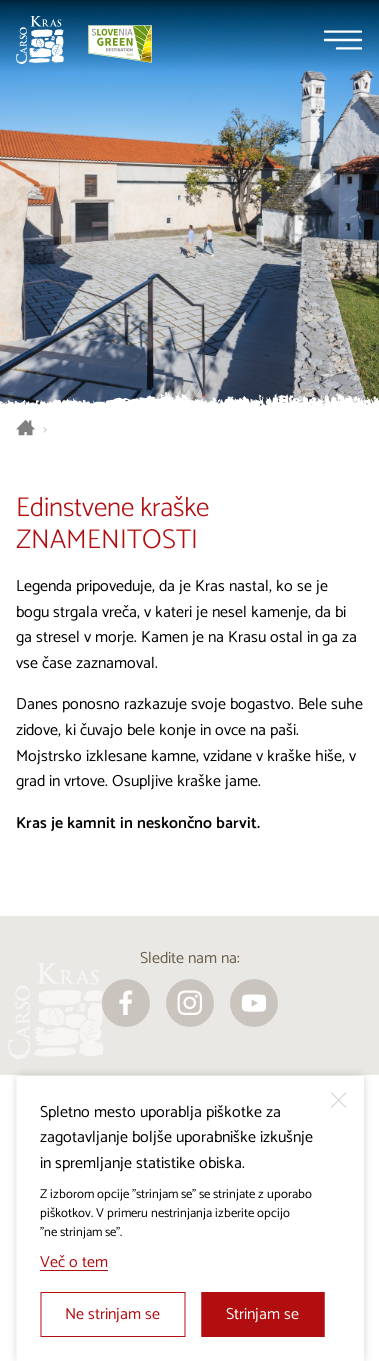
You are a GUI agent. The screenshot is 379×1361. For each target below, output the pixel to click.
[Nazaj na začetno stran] (40, 40)
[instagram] (190, 1003)
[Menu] (343, 40)
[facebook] (126, 1003)
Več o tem (74, 1262)
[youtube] (254, 1003)
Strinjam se (262, 1314)
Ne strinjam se (112, 1314)
